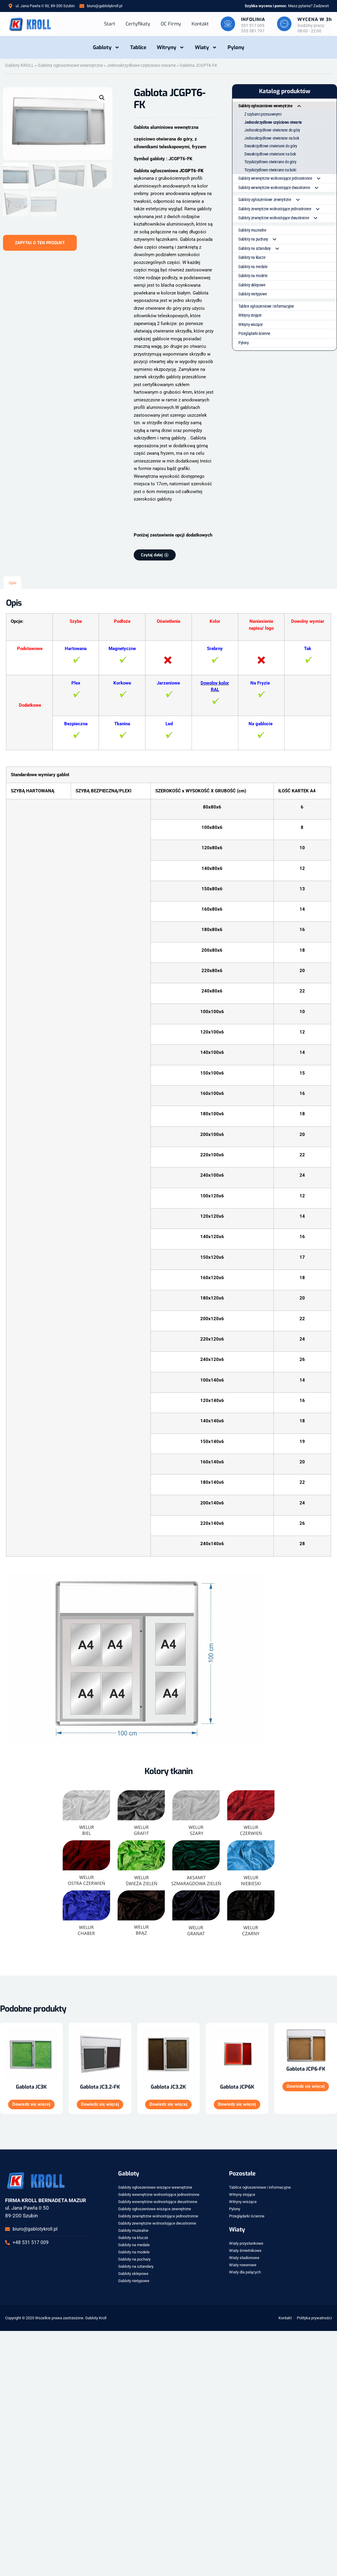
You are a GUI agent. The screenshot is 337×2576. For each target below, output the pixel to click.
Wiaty (206, 47)
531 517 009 (252, 25)
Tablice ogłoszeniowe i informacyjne (266, 305)
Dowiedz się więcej (31, 2104)
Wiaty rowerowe (242, 2265)
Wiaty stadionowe (244, 2257)
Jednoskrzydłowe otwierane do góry (272, 130)
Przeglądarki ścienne (254, 333)
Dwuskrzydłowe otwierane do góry (270, 145)
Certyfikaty (136, 24)
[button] (102, 97)
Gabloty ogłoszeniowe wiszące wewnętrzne (155, 2187)
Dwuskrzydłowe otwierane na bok (270, 153)
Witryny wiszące (250, 323)
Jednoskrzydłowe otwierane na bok (271, 137)
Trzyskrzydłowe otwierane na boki (270, 169)
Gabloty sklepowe (252, 284)
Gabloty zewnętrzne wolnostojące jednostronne (281, 208)
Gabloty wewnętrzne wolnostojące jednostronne (282, 178)
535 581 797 (252, 30)
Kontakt (198, 24)
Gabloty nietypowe (252, 293)
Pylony (236, 47)
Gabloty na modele (252, 275)
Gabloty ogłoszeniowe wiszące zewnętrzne (154, 2209)
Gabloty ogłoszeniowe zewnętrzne (271, 199)
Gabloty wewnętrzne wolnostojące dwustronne (281, 187)
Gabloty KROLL (19, 65)
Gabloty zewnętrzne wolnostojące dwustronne (280, 218)
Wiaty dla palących (245, 2272)
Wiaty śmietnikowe (245, 2250)
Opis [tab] (12, 583)
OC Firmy (170, 24)
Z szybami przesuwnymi (263, 114)
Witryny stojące (250, 314)
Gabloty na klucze (251, 257)
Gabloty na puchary (260, 239)
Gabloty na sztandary (261, 248)
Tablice (138, 47)
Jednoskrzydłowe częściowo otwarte (141, 65)
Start (108, 24)
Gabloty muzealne (252, 229)
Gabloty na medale (252, 266)
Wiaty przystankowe (246, 2243)
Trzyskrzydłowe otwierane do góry (270, 161)
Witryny (170, 47)
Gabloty (106, 47)
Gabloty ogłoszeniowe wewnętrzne (70, 65)
